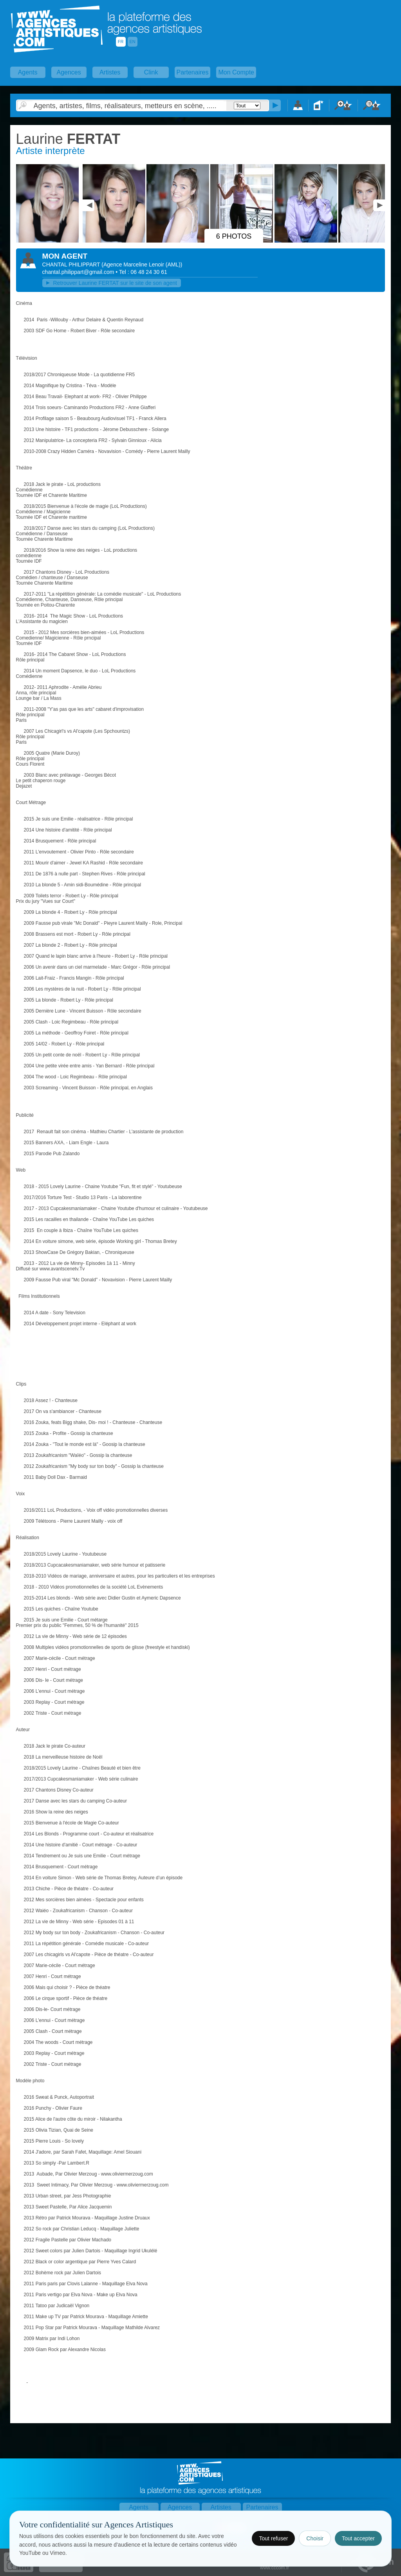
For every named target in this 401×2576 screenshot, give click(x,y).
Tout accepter (358, 2538)
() (141, 264)
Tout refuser (273, 2538)
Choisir (314, 2538)
